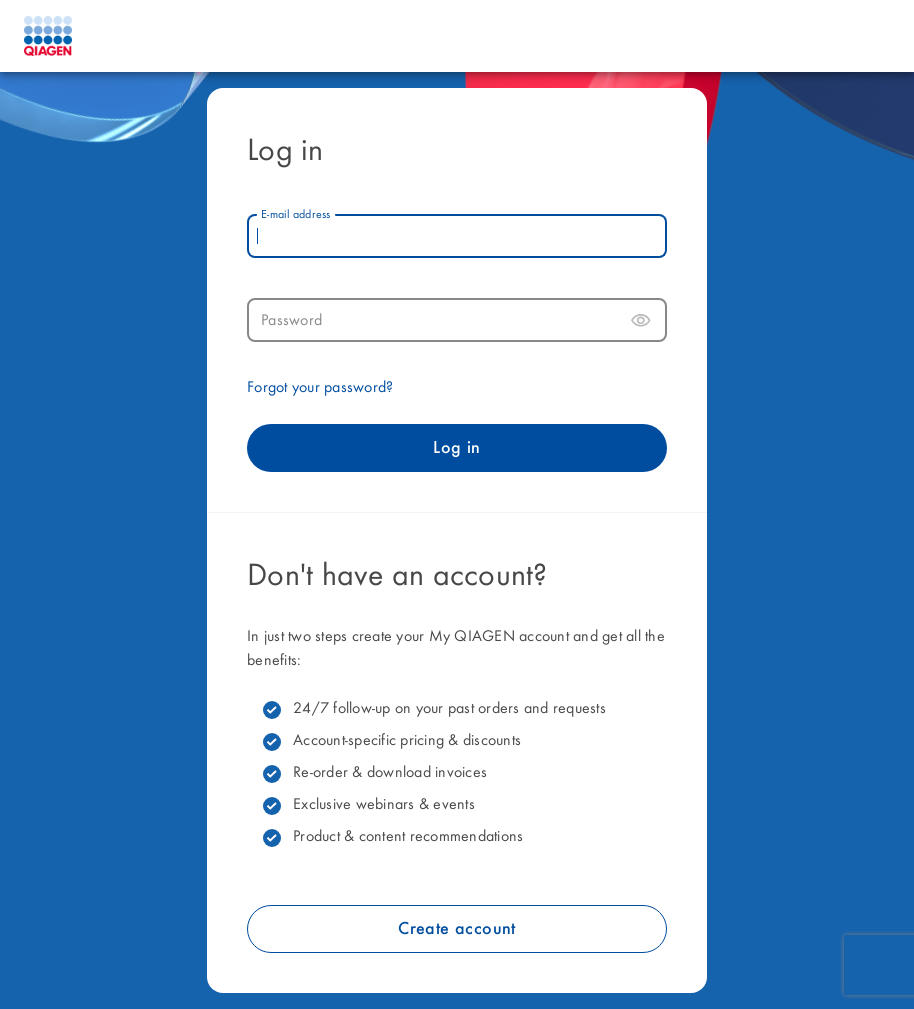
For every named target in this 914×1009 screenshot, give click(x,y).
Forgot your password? (320, 388)
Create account (457, 929)
